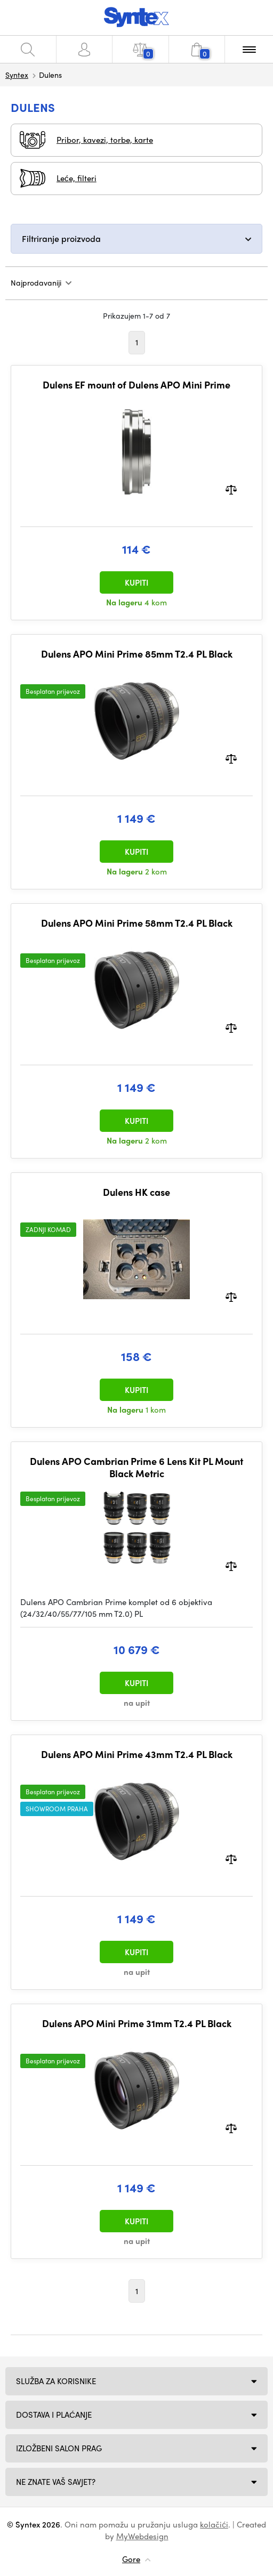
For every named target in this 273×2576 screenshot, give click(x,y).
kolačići (214, 2524)
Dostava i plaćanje (54, 2414)
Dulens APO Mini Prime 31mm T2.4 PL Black (136, 2023)
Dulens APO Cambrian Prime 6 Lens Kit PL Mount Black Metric (136, 1467)
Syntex (16, 74)
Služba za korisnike (56, 2381)
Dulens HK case (136, 1192)
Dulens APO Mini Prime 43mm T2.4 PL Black (136, 1754)
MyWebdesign (142, 2536)
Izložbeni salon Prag (59, 2448)
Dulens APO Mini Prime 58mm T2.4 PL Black (136, 923)
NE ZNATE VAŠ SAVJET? (55, 2482)
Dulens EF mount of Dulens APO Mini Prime (136, 384)
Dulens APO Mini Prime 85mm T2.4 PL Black (136, 653)
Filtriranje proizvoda (61, 238)
